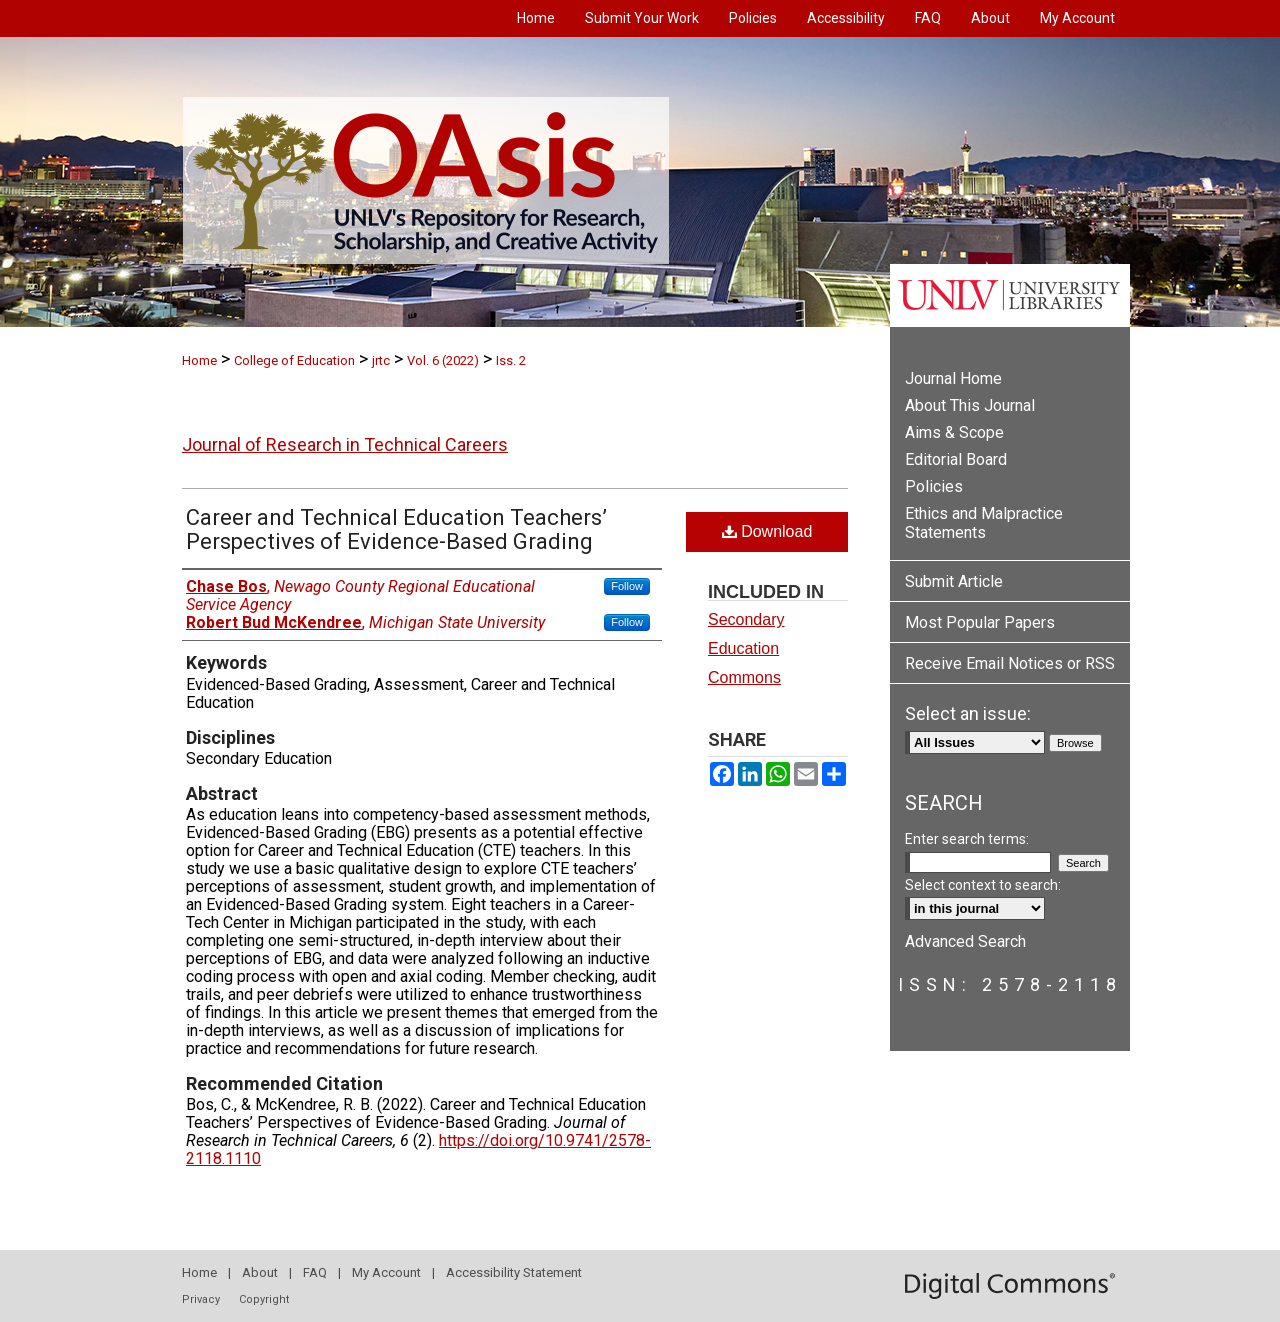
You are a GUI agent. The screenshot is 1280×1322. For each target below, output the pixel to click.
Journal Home (953, 378)
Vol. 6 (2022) (443, 360)
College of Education (294, 360)
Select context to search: (983, 885)
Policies (934, 486)
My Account (386, 1272)
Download (767, 531)
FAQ (315, 1272)
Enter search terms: (967, 839)
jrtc (381, 360)
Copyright (264, 1299)
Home (199, 360)
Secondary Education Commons (746, 648)
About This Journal (970, 405)
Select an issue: (968, 713)
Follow (627, 586)
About (260, 1272)
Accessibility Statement (514, 1272)
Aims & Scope (954, 432)
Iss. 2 (511, 360)
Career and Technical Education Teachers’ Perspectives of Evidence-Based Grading (396, 529)
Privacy (201, 1299)
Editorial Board (956, 459)
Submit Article (954, 581)
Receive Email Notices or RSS (1010, 663)
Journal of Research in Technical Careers (345, 444)
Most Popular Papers (980, 622)
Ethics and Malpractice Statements (984, 523)
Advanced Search (965, 941)
